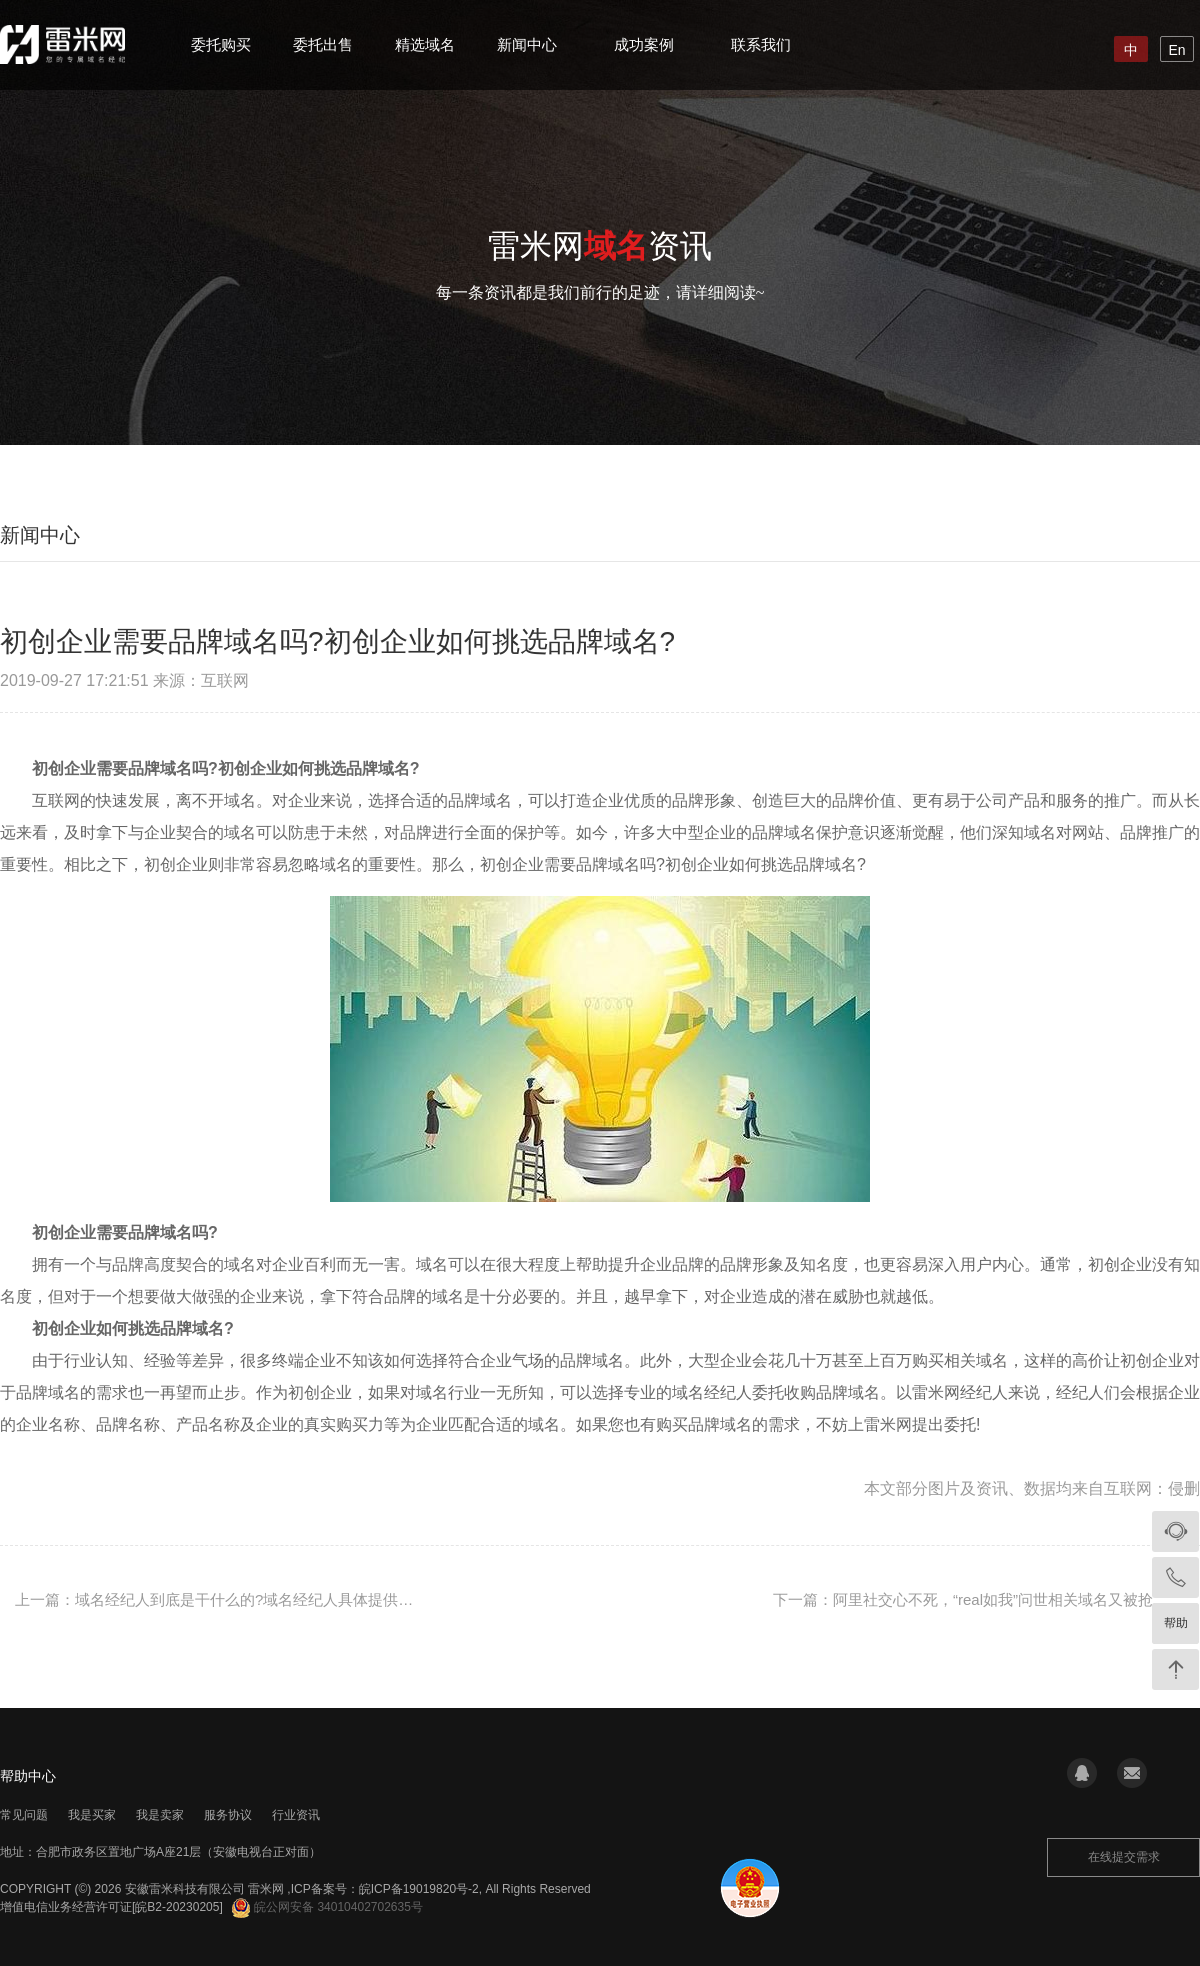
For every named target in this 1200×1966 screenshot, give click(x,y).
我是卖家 (160, 1815)
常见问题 (24, 1815)
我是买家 (92, 1815)
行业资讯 (296, 1815)
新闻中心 (527, 44)
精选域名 (425, 44)
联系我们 (761, 44)
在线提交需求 (1124, 1857)
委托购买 (221, 44)
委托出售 (323, 44)
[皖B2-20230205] (177, 1907)
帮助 (1176, 1623)
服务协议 (228, 1815)
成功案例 (644, 44)
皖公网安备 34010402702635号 (327, 1907)
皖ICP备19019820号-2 (419, 1889)
